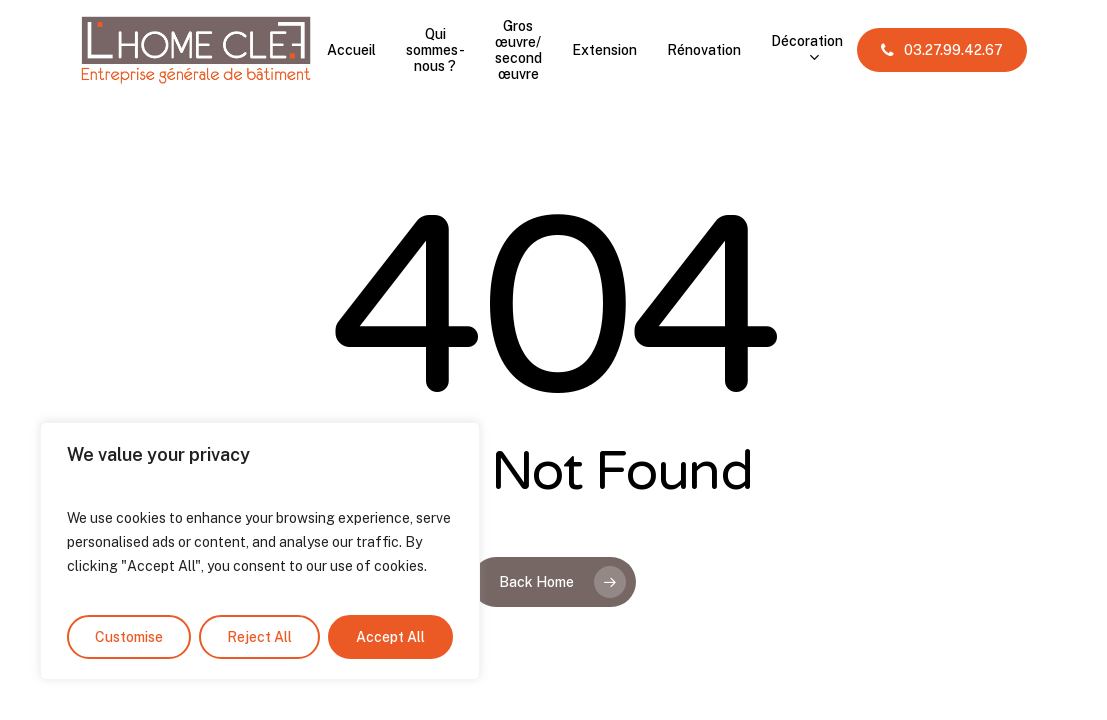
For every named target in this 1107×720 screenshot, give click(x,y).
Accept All (390, 637)
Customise (129, 637)
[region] (260, 551)
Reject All (259, 637)
